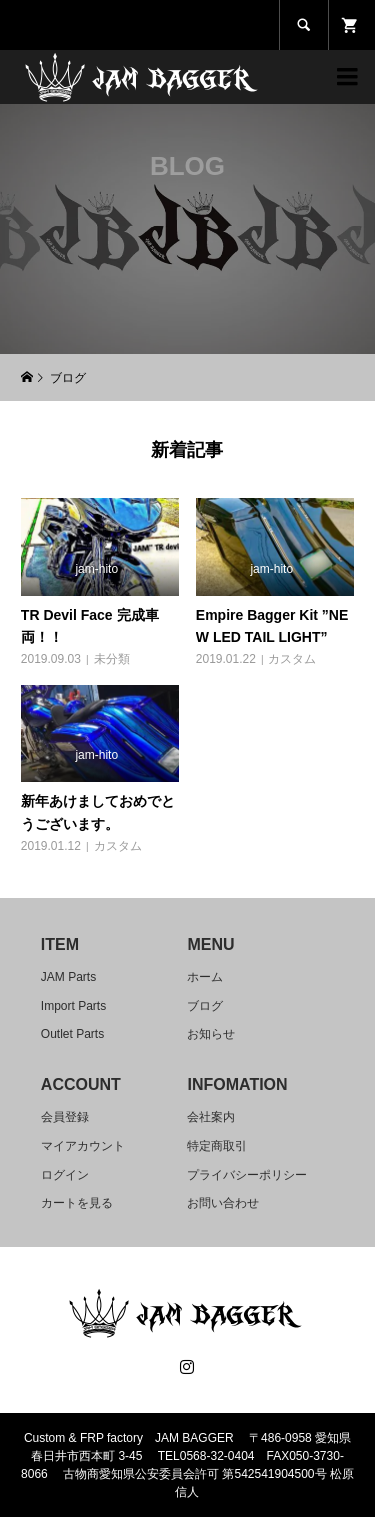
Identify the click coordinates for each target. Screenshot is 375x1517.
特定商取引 (217, 1146)
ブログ (205, 1006)
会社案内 (211, 1117)
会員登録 (65, 1117)
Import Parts (73, 1006)
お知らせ (211, 1034)
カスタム (292, 659)
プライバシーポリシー (247, 1175)
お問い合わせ (223, 1203)
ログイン (65, 1175)
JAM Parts (68, 977)
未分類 (112, 659)
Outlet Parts (72, 1034)
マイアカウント (83, 1146)
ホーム (205, 977)
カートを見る (77, 1203)
